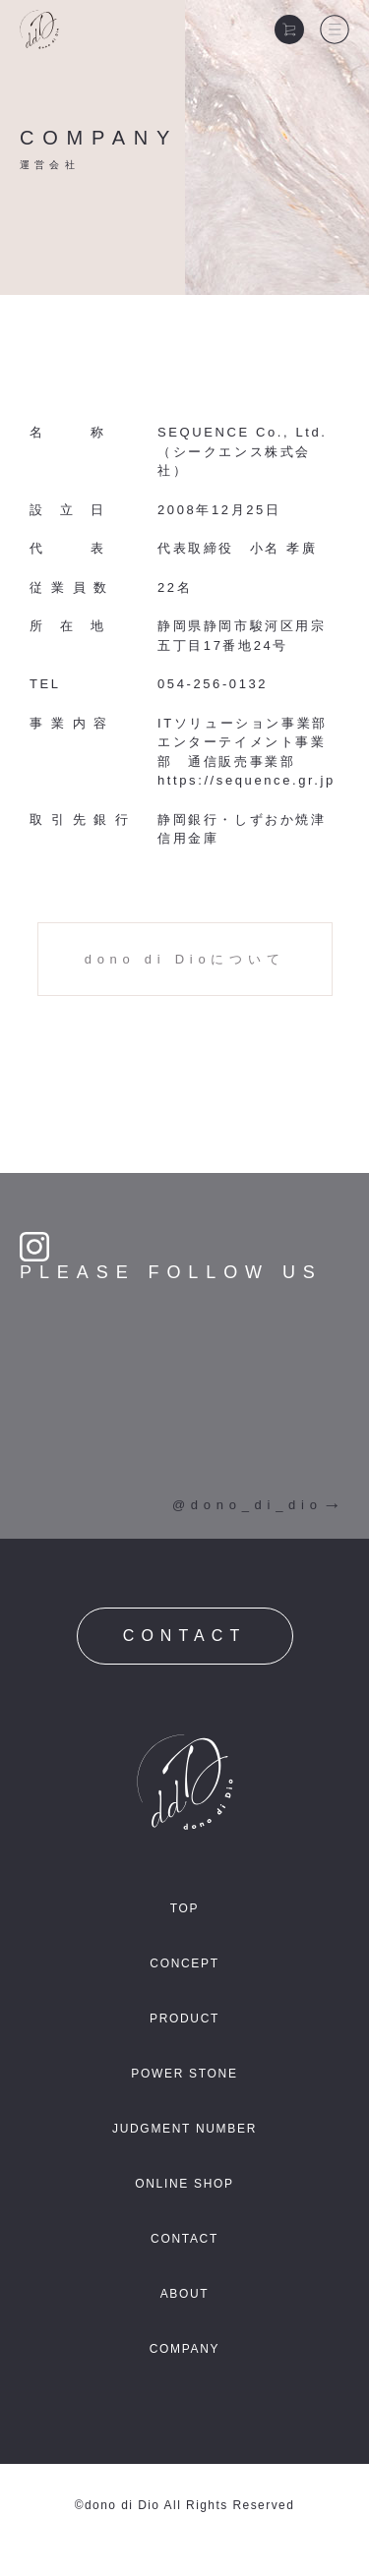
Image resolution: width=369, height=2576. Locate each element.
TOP (185, 1908)
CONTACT (184, 1635)
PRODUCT (184, 2018)
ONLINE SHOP (184, 2184)
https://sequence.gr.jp (246, 780)
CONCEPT (184, 1963)
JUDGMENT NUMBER (184, 2129)
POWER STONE (184, 2073)
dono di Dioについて (185, 959)
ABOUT (185, 2294)
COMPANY (185, 2349)
